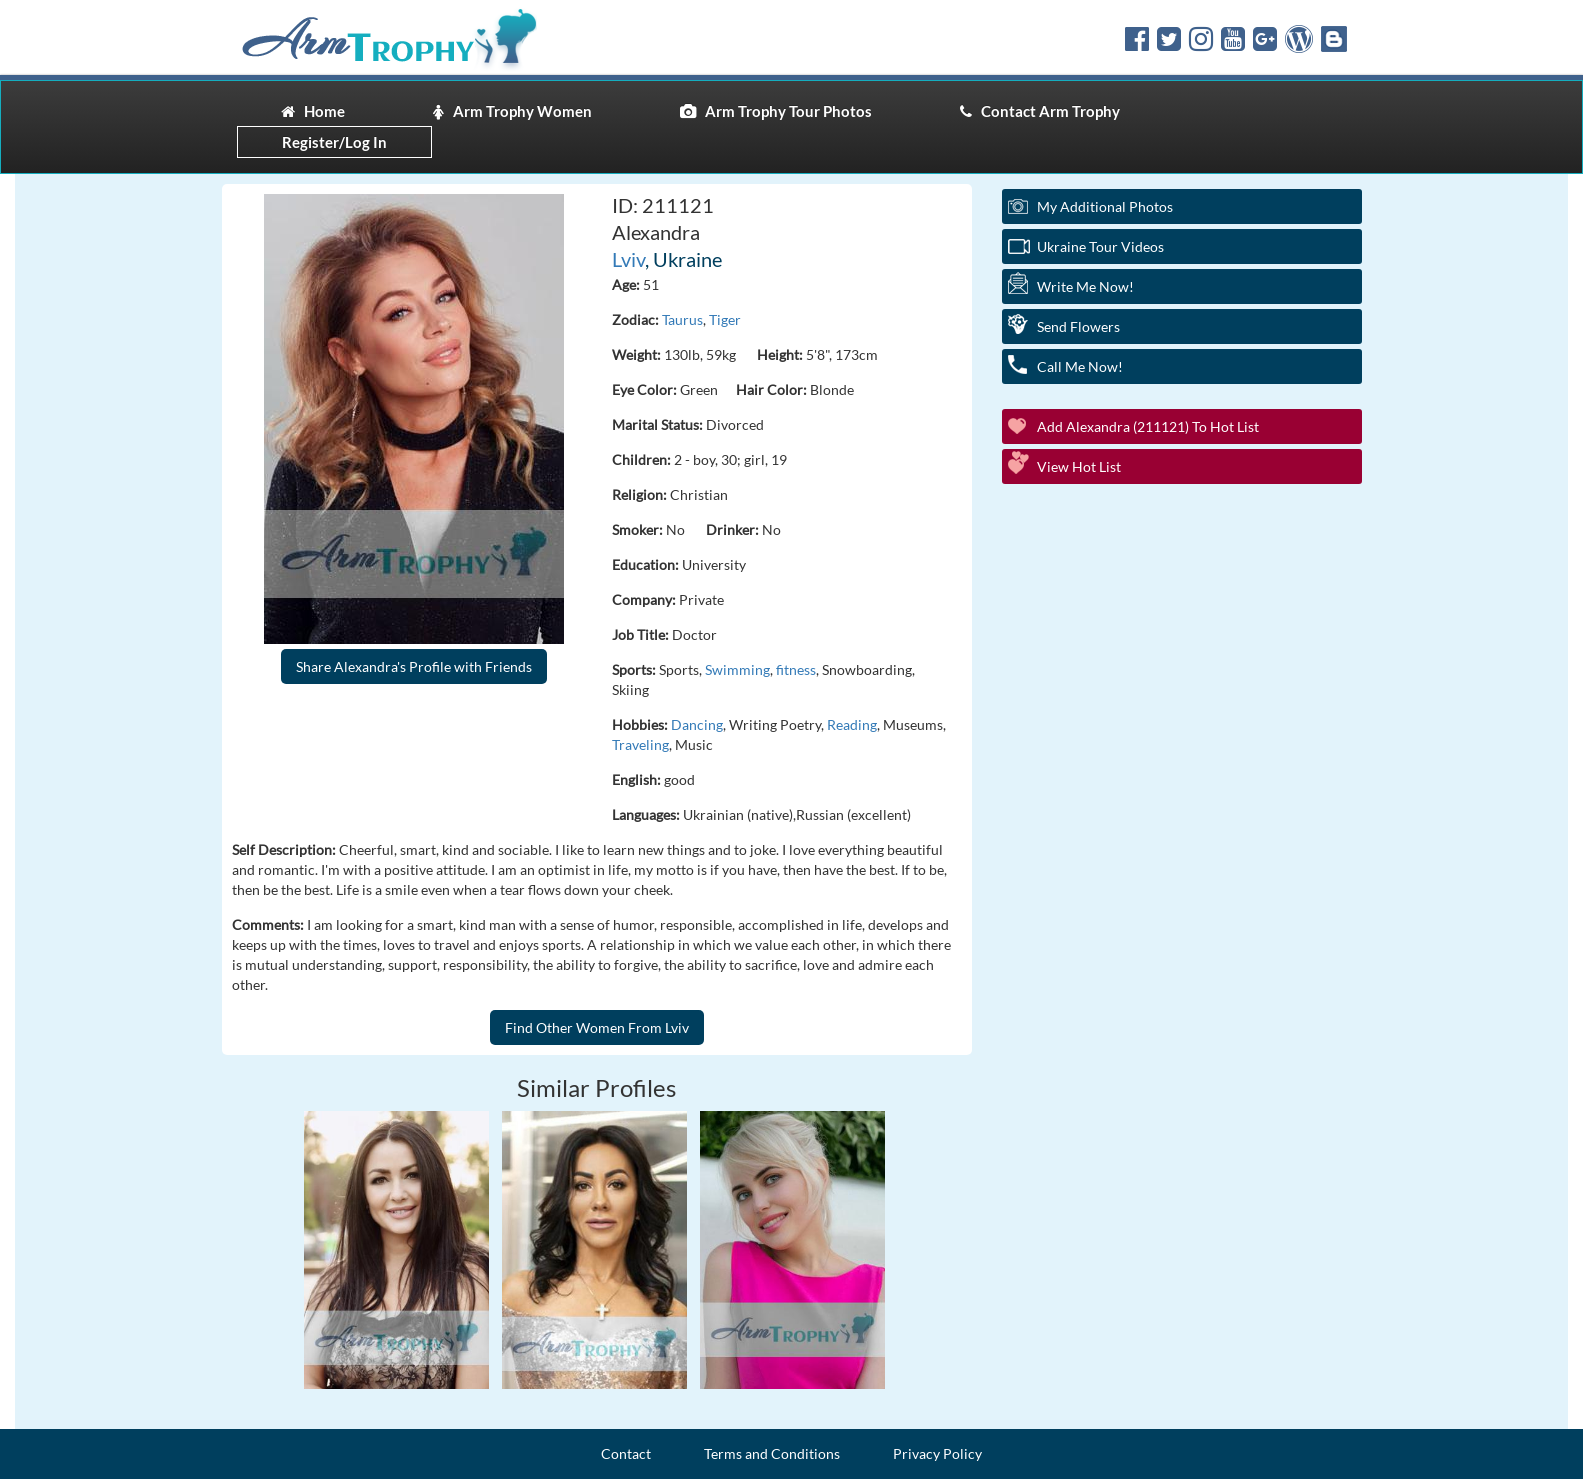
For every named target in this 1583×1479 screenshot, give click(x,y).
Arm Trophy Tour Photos (776, 111)
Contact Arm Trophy (1040, 111)
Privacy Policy (937, 1453)
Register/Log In (334, 142)
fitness (796, 669)
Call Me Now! (1080, 366)
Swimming (737, 669)
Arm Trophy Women (512, 111)
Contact (626, 1453)
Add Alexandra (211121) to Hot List (1148, 426)
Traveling (640, 744)
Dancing (697, 724)
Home (313, 111)
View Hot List (1079, 466)
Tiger (725, 319)
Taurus (682, 319)
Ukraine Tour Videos (1100, 246)
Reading (852, 724)
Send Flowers (1078, 326)
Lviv (628, 259)
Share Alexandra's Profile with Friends (414, 666)
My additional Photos (1105, 206)
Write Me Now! (1085, 286)
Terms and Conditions (772, 1453)
